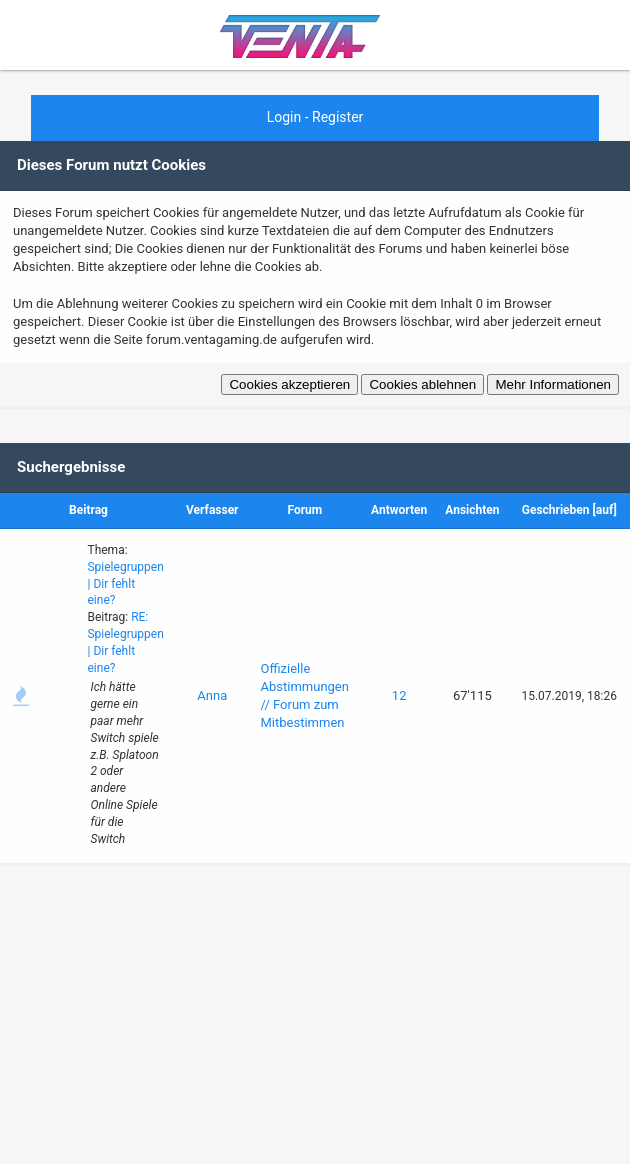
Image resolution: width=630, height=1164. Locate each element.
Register (337, 117)
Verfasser (212, 510)
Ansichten (472, 510)
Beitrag (88, 510)
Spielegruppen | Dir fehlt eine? (125, 584)
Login (284, 117)
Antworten (399, 510)
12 (399, 695)
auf (605, 510)
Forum (304, 510)
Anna (212, 695)
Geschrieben (556, 510)
